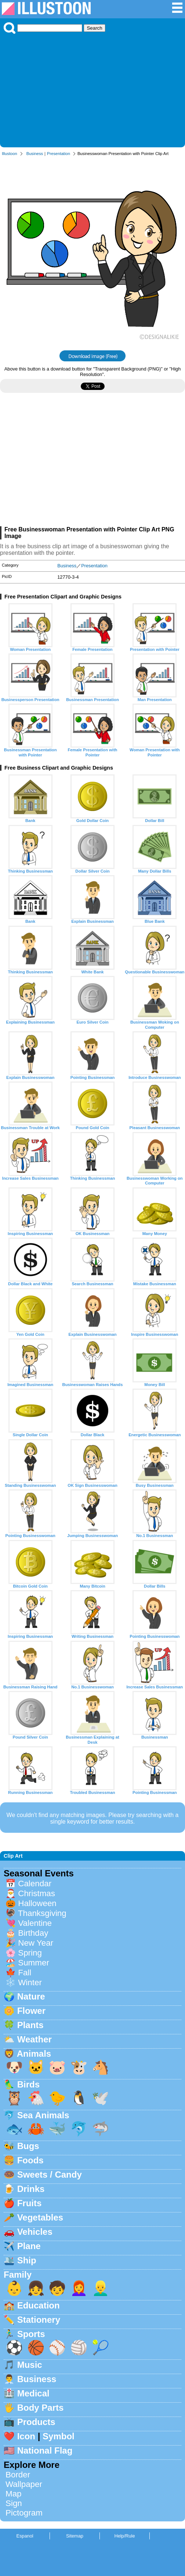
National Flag (45, 2450)
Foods (30, 2160)
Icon (26, 2436)
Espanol (24, 2536)
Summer (33, 1962)
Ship (26, 2260)
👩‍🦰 (79, 2288)
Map (14, 2493)
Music (29, 2365)
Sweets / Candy (49, 2174)
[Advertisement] (92, 88)
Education (38, 2305)
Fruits (29, 2203)
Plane (29, 2246)
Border (18, 2474)
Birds (28, 2084)
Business (34, 153)
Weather (34, 2039)
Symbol (59, 2436)
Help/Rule (124, 2536)
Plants (30, 2025)
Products (36, 2422)
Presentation (58, 153)
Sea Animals (43, 2115)
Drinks (31, 2189)
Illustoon (9, 153)
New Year (35, 1942)
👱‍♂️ (100, 2288)
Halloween (37, 1903)
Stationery (38, 2320)
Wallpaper (24, 2484)
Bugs (28, 2146)
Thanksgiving (42, 1913)
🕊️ (100, 2098)
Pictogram (24, 2512)
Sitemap (74, 2536)
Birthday (33, 1933)
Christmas (36, 1893)
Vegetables (40, 2217)
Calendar (34, 1883)
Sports (31, 2334)
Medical (33, 2393)
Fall (24, 1972)
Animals (34, 2054)
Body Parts (40, 2408)
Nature (31, 1996)
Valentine (35, 1923)
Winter (30, 1982)
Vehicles (34, 2232)
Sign (14, 2503)
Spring (30, 1952)
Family (18, 2275)
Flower (31, 2011)
